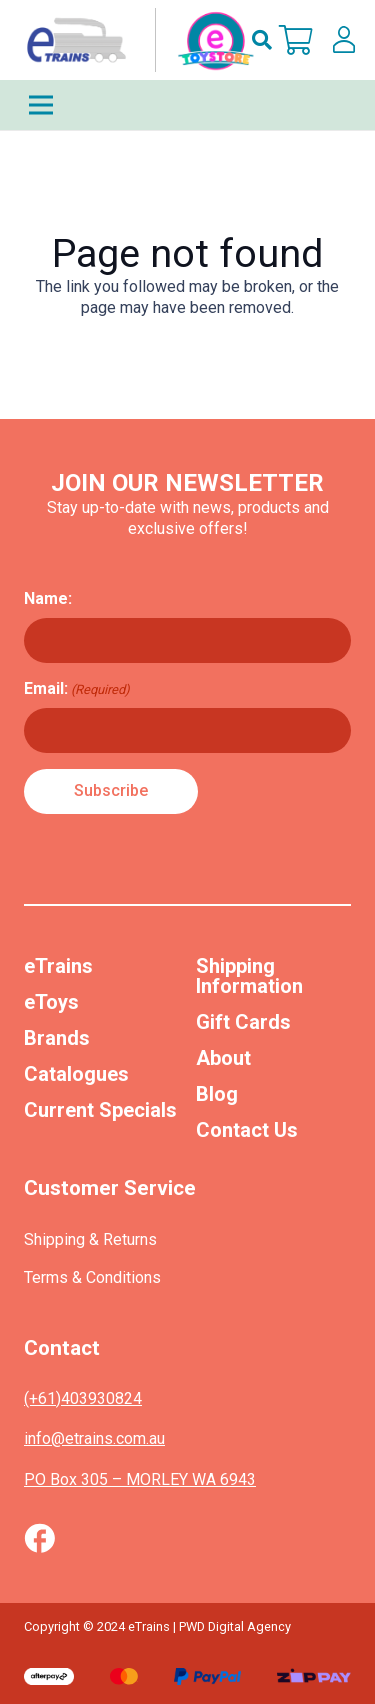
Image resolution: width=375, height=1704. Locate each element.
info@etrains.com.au (94, 1438)
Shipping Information (249, 976)
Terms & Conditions (92, 1277)
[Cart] (296, 40)
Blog (217, 1094)
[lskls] (344, 40)
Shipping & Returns (90, 1239)
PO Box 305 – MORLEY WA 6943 (140, 1479)
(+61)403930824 (83, 1398)
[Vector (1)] (39, 1538)
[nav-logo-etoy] (136, 40)
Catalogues (76, 1074)
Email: (77, 689)
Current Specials (100, 1110)
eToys (51, 1002)
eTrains (58, 966)
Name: (48, 598)
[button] (262, 40)
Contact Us (247, 1130)
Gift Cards (243, 1022)
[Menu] (187, 105)
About (223, 1058)
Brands (57, 1038)
